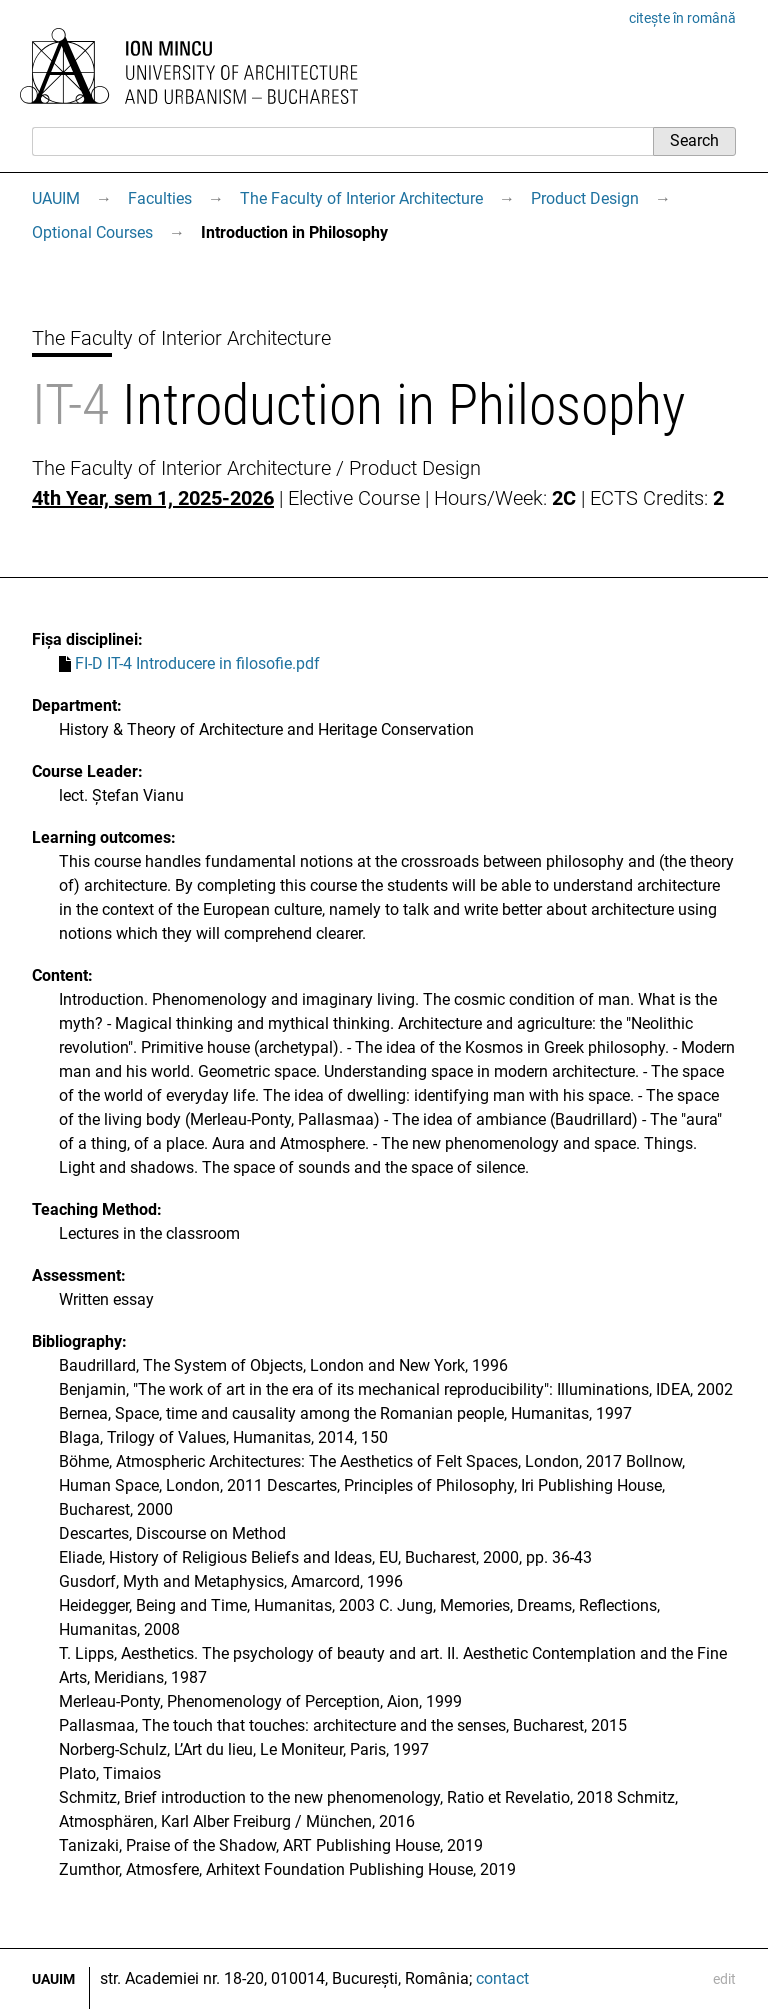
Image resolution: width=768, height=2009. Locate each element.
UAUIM (56, 198)
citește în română (682, 18)
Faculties (160, 198)
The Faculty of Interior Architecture (361, 198)
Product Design (585, 198)
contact (502, 1978)
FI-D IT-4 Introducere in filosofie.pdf (197, 663)
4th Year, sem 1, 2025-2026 (153, 498)
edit (724, 1979)
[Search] (342, 141)
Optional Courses (92, 232)
